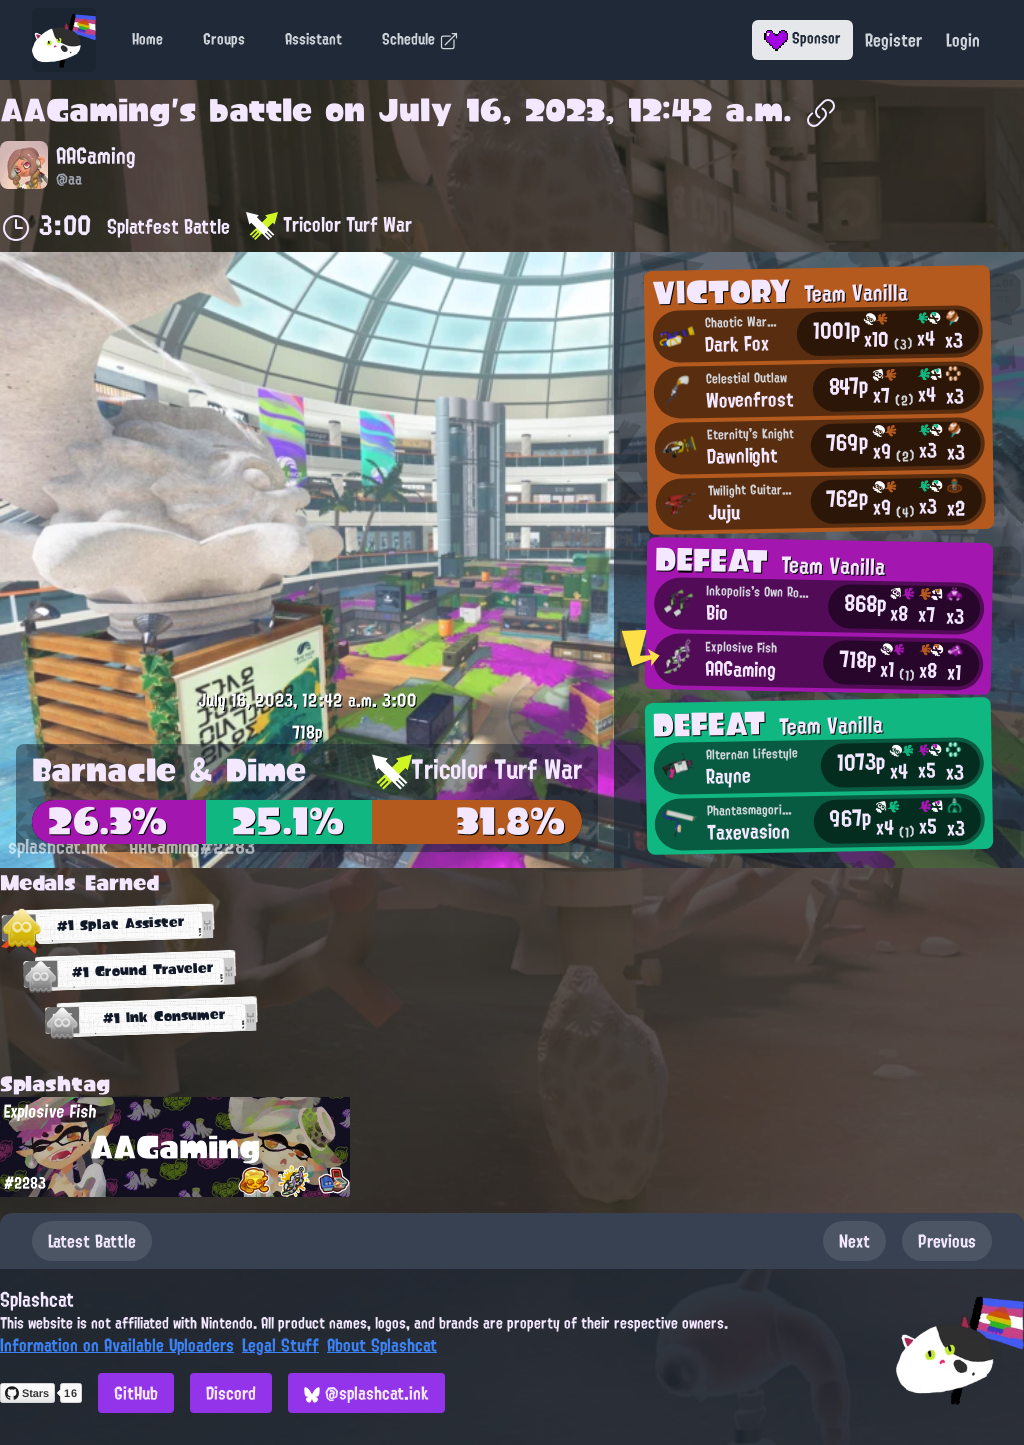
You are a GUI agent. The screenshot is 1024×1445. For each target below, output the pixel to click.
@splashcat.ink (366, 1393)
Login (963, 40)
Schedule (420, 39)
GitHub (136, 1393)
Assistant (313, 39)
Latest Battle (92, 1241)
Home (147, 39)
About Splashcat (382, 1345)
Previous (947, 1241)
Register (893, 40)
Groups (224, 39)
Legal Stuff (280, 1345)
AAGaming (85, 110)
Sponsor (802, 38)
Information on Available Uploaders (117, 1345)
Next (854, 1241)
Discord (231, 1393)
